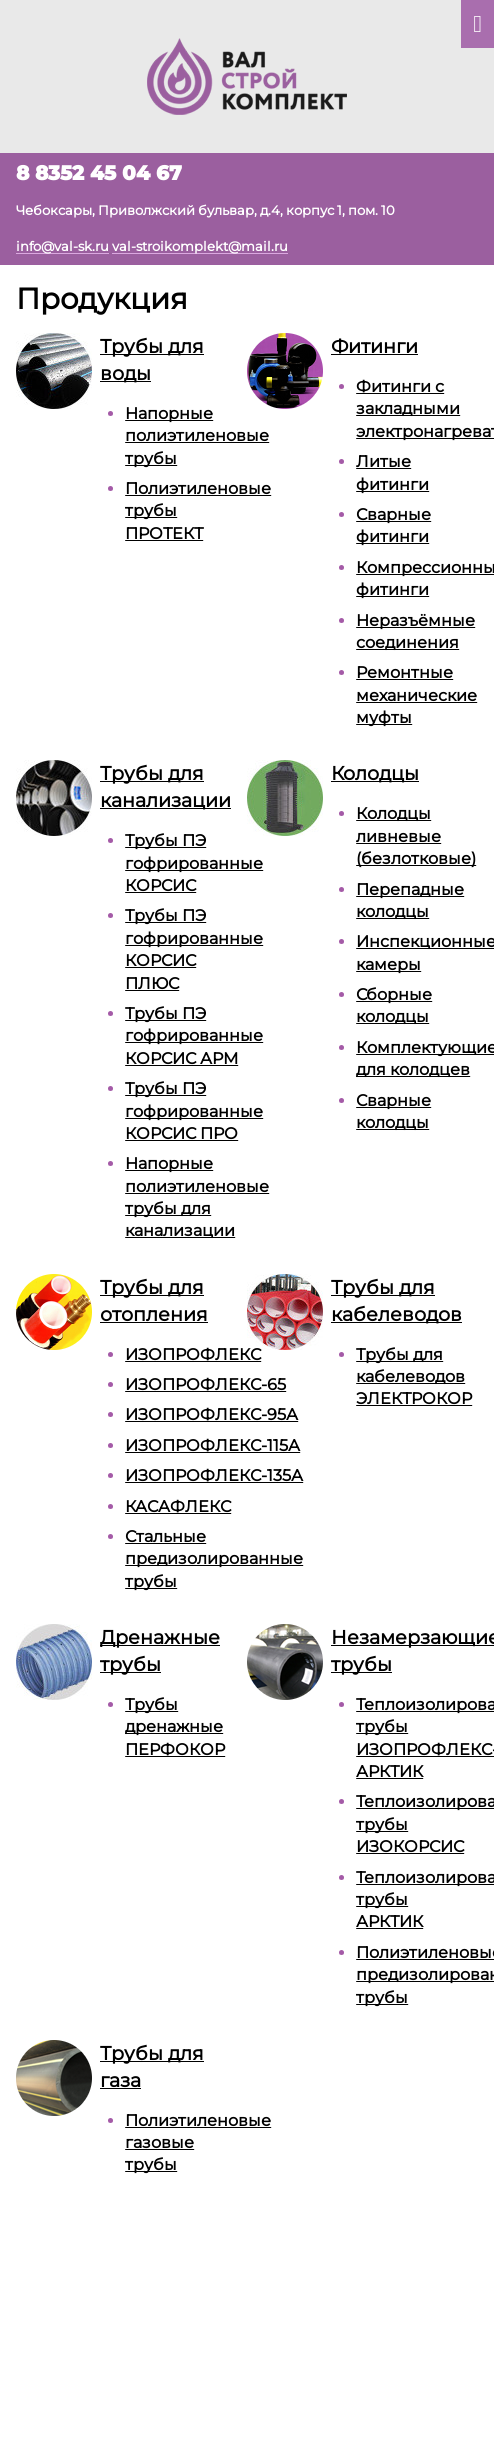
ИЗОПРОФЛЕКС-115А (212, 1445)
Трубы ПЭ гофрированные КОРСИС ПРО (194, 1111)
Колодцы (375, 773)
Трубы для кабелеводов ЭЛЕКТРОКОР (414, 1377)
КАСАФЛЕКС (178, 1506)
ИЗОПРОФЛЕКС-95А (211, 1414)
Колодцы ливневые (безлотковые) (416, 836)
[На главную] (247, 75)
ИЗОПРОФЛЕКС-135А (214, 1475)
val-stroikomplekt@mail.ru (200, 246)
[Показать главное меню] (477, 24)
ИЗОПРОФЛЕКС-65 (205, 1384)
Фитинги (374, 346)
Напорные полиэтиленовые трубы (197, 436)
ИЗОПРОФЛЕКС (193, 1354)
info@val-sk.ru (62, 246)
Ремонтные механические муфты (416, 695)
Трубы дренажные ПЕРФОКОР (175, 1727)
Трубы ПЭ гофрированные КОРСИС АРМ (194, 1036)
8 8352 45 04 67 (99, 173)
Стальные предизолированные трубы (214, 1559)
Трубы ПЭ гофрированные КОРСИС (194, 863)
